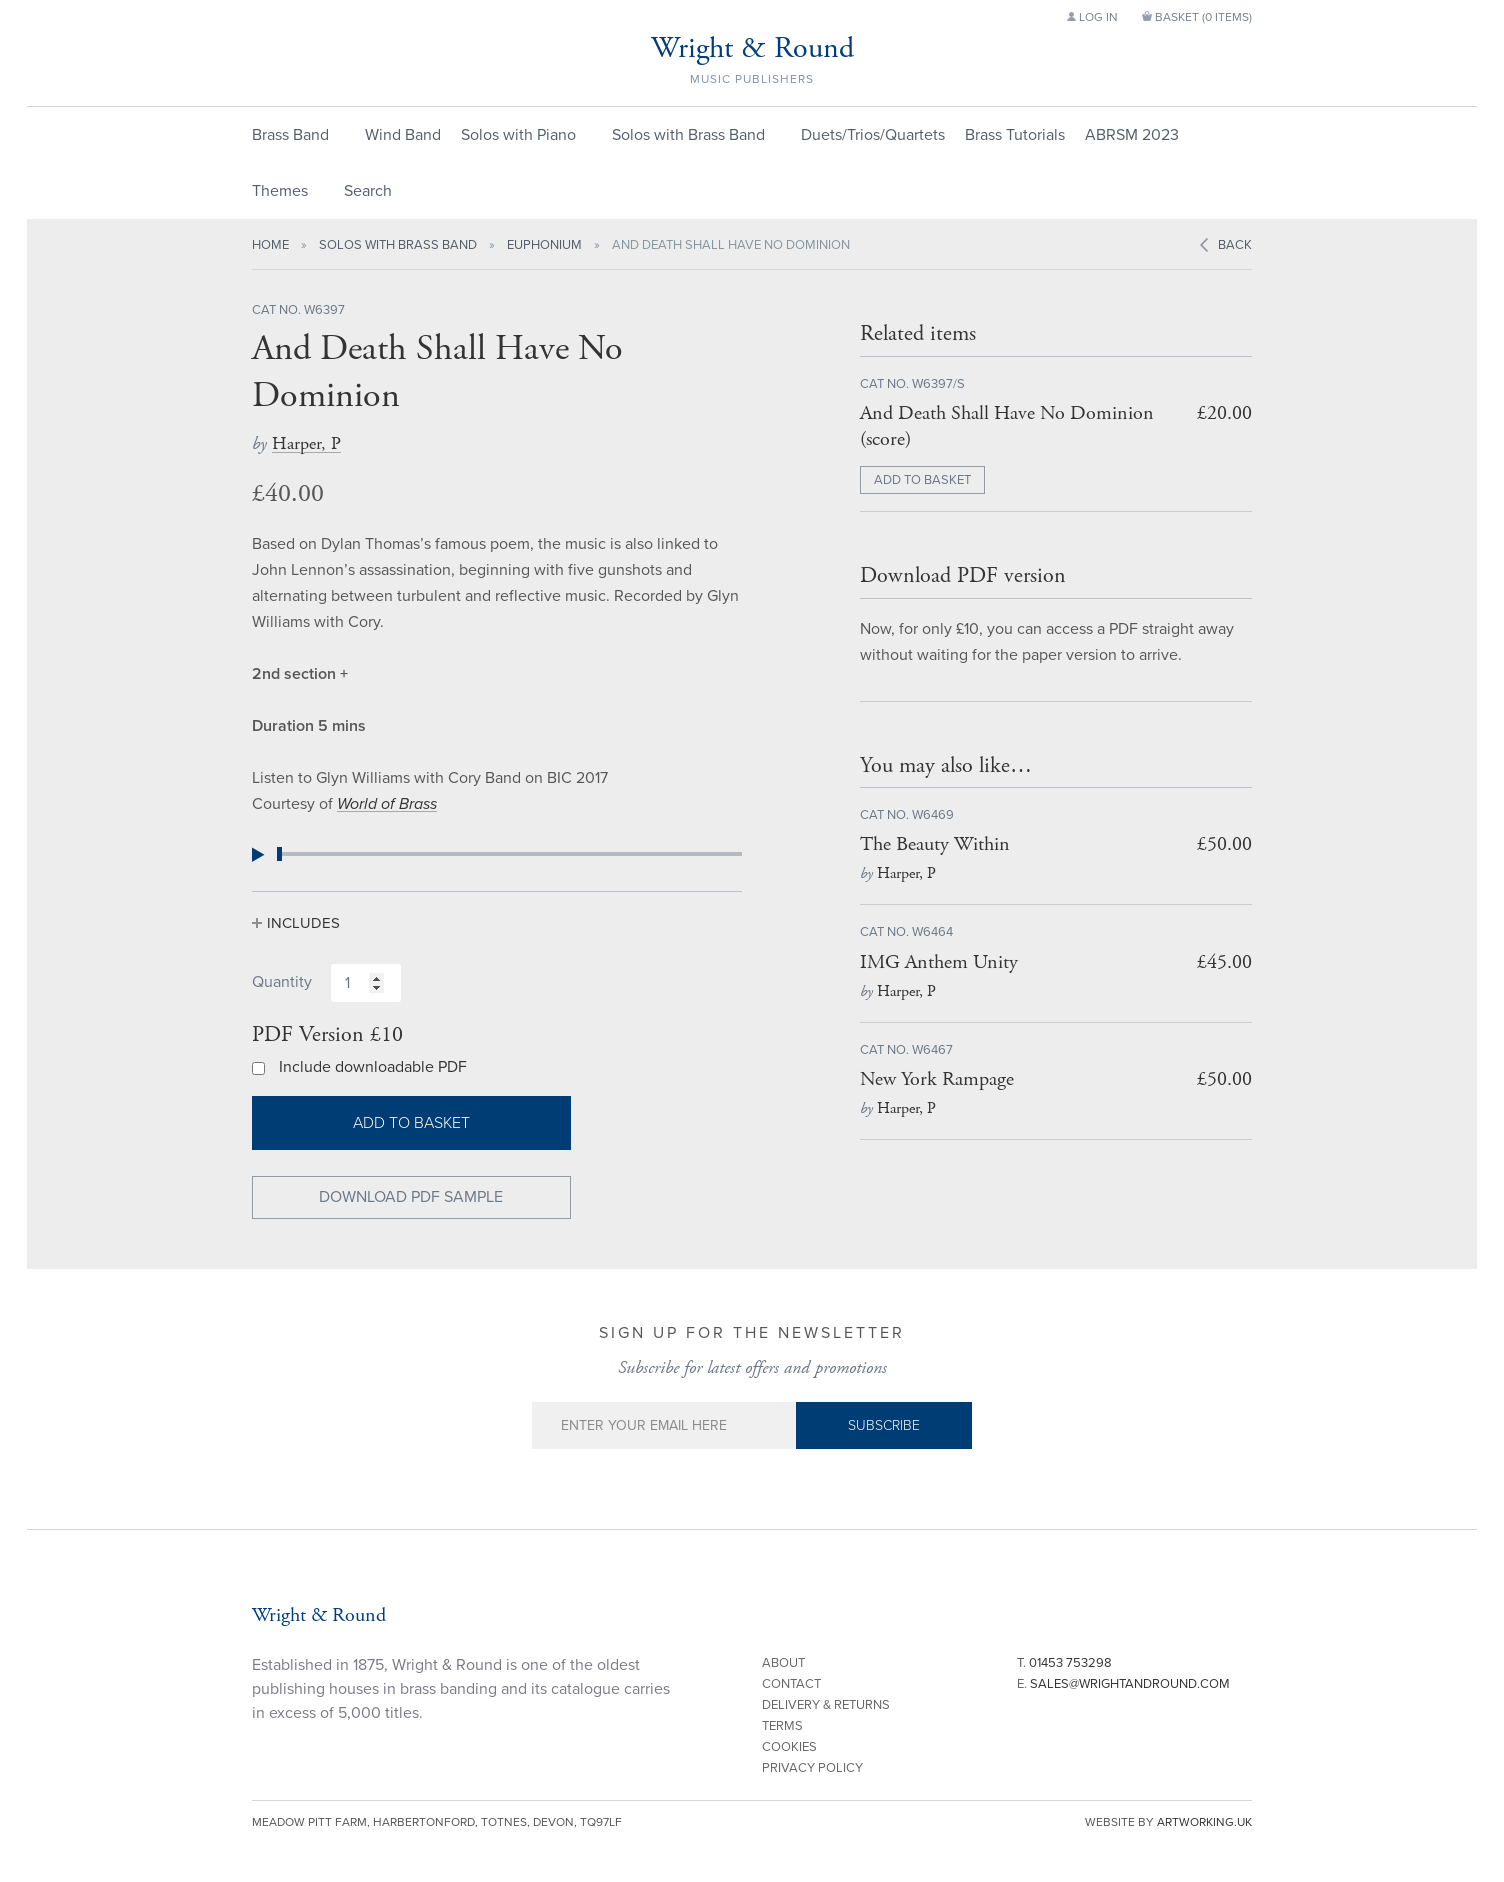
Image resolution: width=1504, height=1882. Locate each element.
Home (270, 245)
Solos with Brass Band (688, 135)
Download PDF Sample (411, 1197)
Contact (791, 1684)
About (783, 1663)
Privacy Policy (812, 1768)
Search (368, 191)
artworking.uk (1204, 1822)
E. (1123, 1684)
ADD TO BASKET (922, 480)
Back (1235, 245)
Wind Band (403, 135)
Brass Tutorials (1015, 135)
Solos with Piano (518, 135)
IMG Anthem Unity (939, 962)
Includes (303, 923)
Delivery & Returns (826, 1705)
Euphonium (544, 245)
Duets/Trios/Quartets (873, 135)
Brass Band (290, 135)
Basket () (1197, 17)
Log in (1092, 17)
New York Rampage (937, 1079)
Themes (280, 191)
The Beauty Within (935, 844)
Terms (782, 1726)
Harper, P (306, 443)
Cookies (789, 1747)
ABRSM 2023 (1132, 135)
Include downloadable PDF (373, 1067)
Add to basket (411, 1123)
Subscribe (884, 1425)
